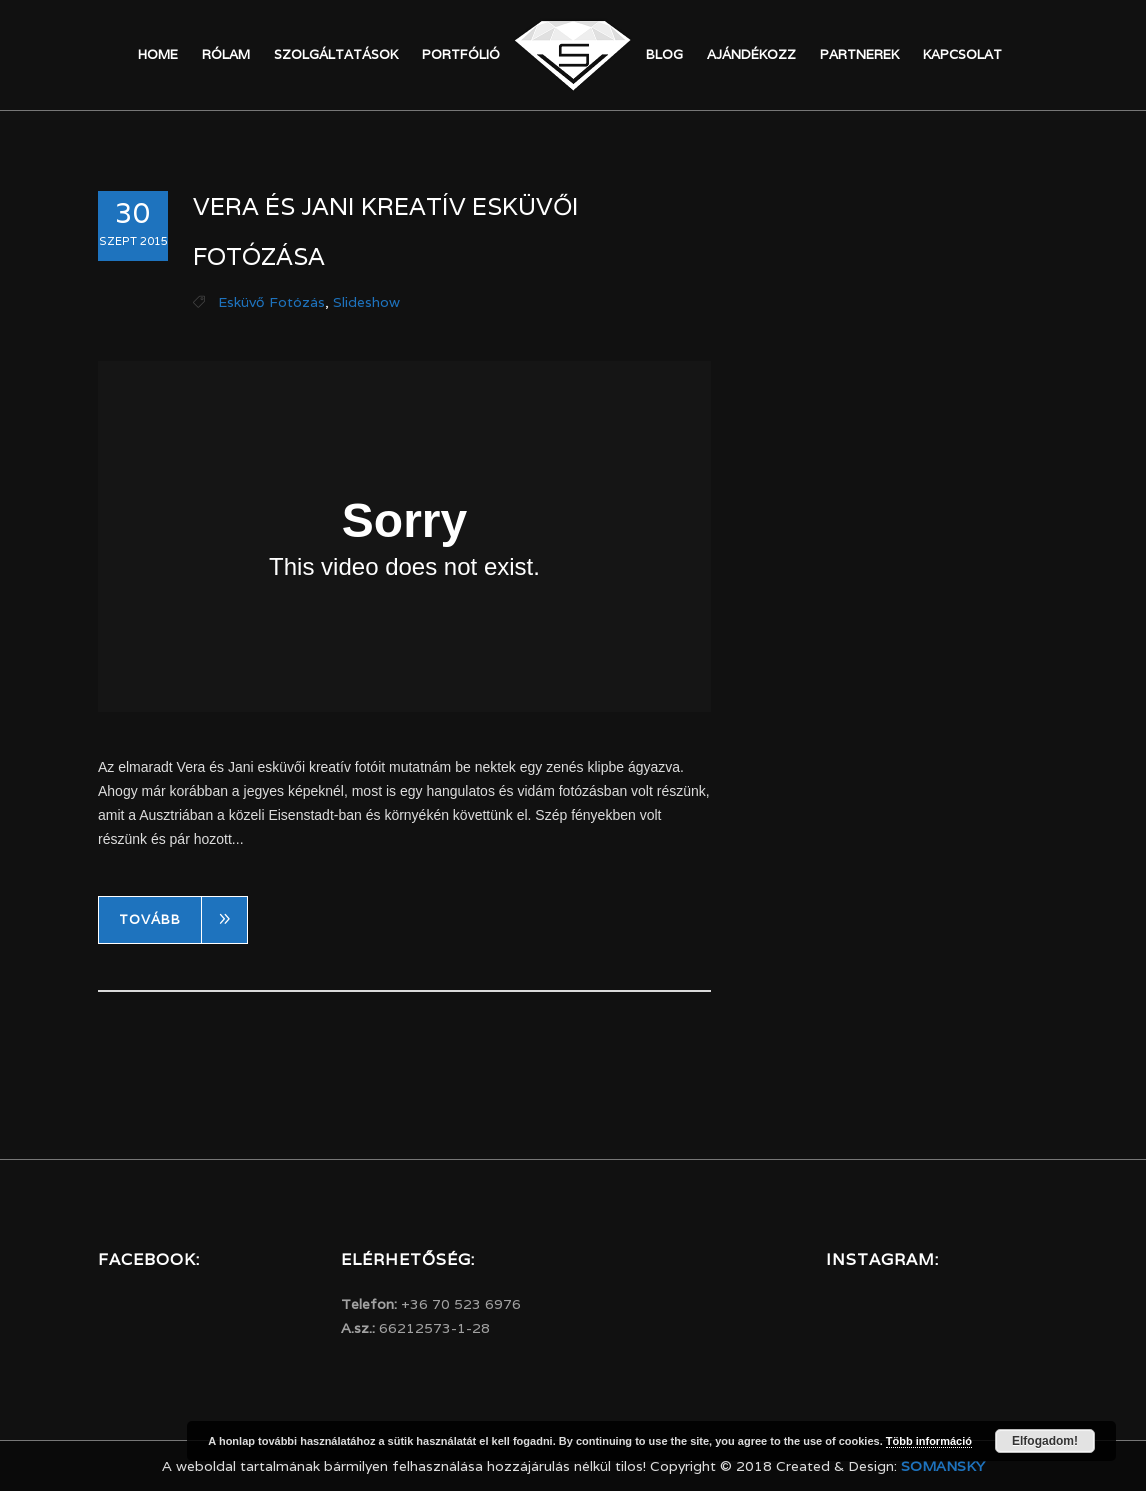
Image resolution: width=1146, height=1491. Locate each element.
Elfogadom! (1045, 1441)
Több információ (929, 1441)
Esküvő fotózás (271, 302)
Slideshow (366, 302)
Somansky (943, 1466)
